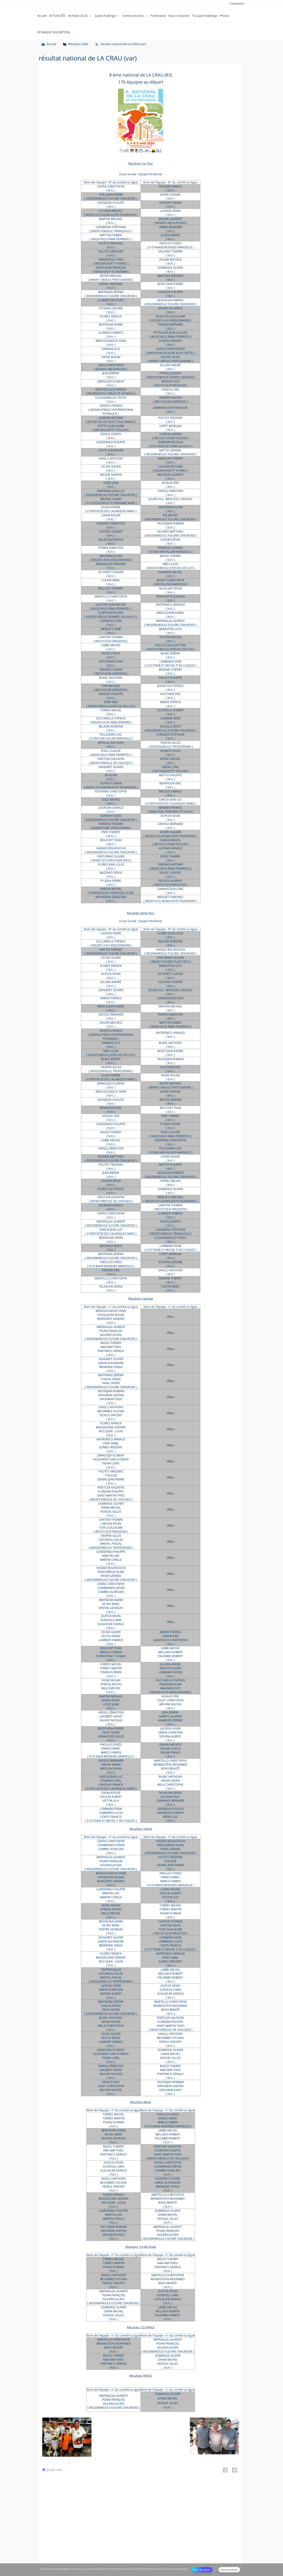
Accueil (42, 16)
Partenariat (158, 16)
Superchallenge (107, 16)
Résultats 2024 (75, 44)
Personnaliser (229, 2569)
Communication (135, 16)
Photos (224, 16)
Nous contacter (179, 16)
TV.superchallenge (204, 16)
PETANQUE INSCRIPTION (53, 32)
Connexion (237, 3)
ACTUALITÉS (57, 16)
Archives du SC (80, 16)
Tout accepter (202, 2569)
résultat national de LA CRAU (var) (120, 44)
